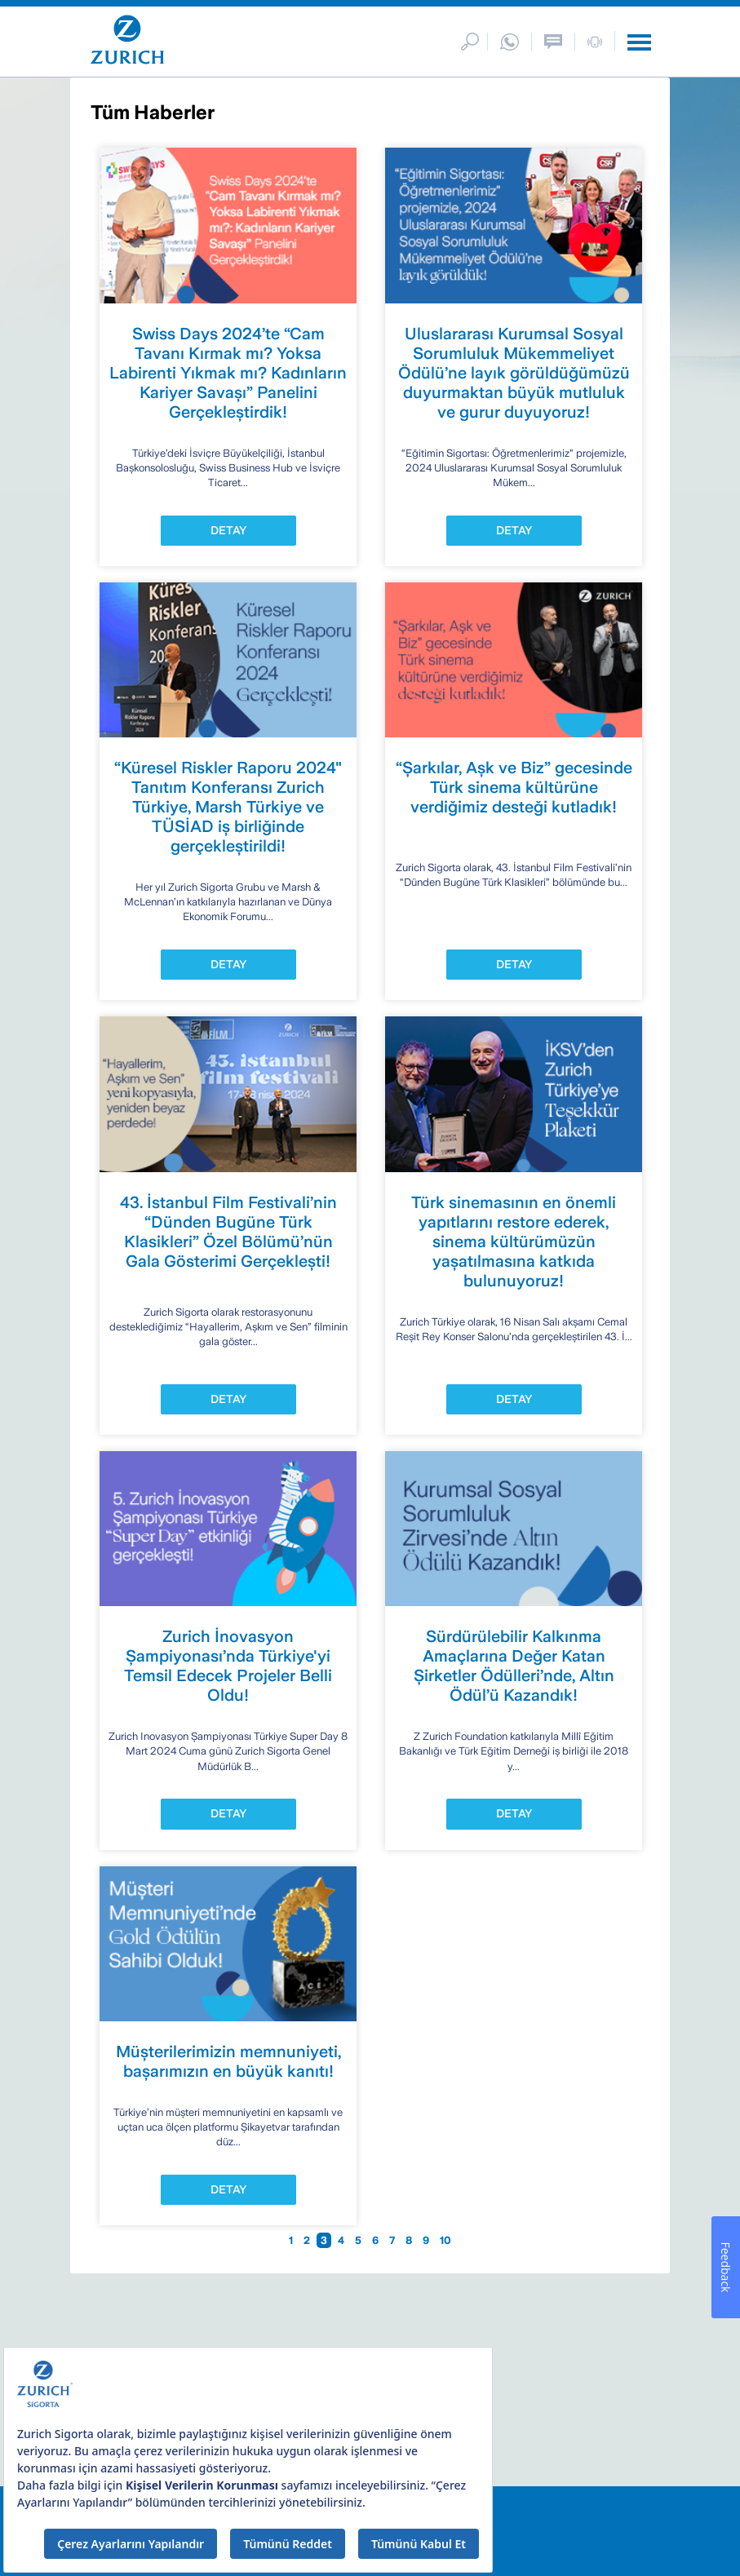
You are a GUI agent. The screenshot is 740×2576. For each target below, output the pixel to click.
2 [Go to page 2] (308, 2240)
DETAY (228, 530)
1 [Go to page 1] (292, 2240)
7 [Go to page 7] (393, 2240)
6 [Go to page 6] (376, 2240)
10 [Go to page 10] (445, 2240)
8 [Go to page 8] (409, 2240)
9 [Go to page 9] (427, 2240)
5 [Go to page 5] (359, 2240)
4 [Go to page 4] (342, 2240)
